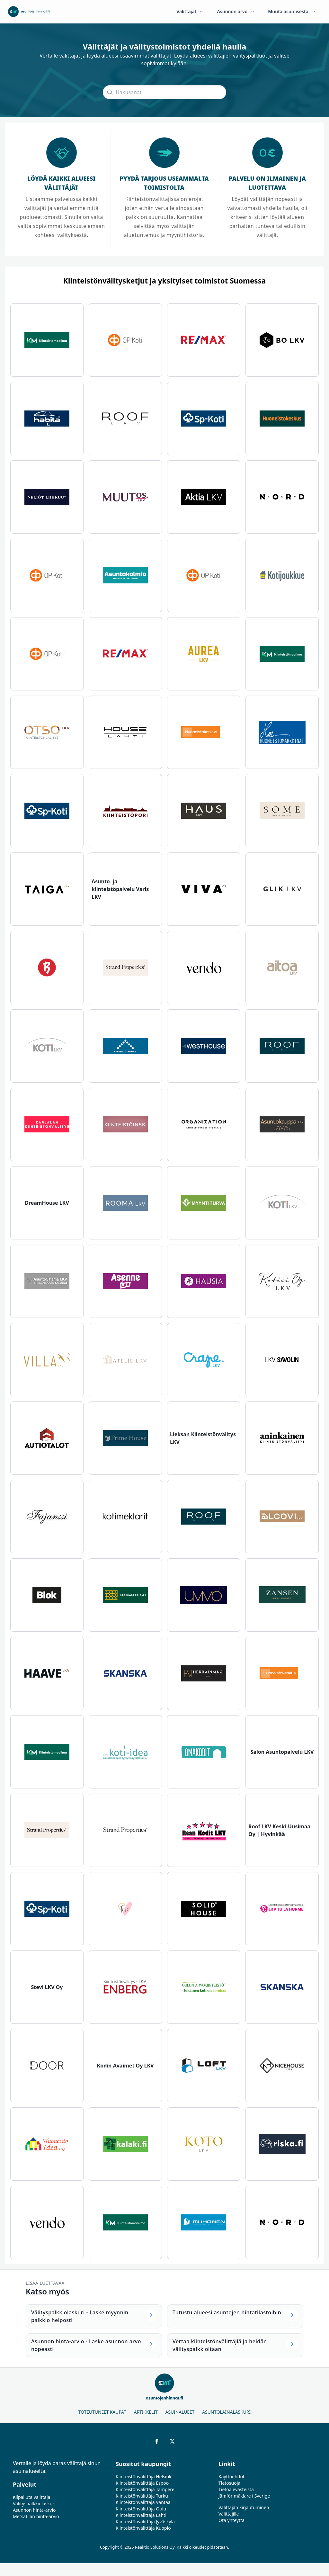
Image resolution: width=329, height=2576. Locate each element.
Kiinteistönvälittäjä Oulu (141, 2509)
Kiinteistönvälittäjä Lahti (141, 2515)
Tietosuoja (229, 2483)
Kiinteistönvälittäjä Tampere (145, 2489)
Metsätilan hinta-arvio (36, 2516)
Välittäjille (228, 2514)
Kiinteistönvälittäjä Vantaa (143, 2502)
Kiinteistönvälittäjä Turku (142, 2496)
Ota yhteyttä (231, 2520)
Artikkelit (146, 2412)
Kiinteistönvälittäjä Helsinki (144, 2476)
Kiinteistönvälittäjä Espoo (142, 2483)
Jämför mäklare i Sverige (244, 2496)
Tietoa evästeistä (236, 2489)
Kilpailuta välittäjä (31, 2497)
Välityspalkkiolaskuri (34, 2503)
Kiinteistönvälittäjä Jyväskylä (145, 2521)
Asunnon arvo (236, 11)
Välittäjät (190, 11)
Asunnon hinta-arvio (34, 2510)
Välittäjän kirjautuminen (243, 2507)
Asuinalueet (180, 2412)
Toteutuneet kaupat (102, 2412)
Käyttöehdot (231, 2476)
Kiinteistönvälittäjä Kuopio (143, 2528)
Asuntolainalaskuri (226, 2412)
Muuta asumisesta (292, 11)
